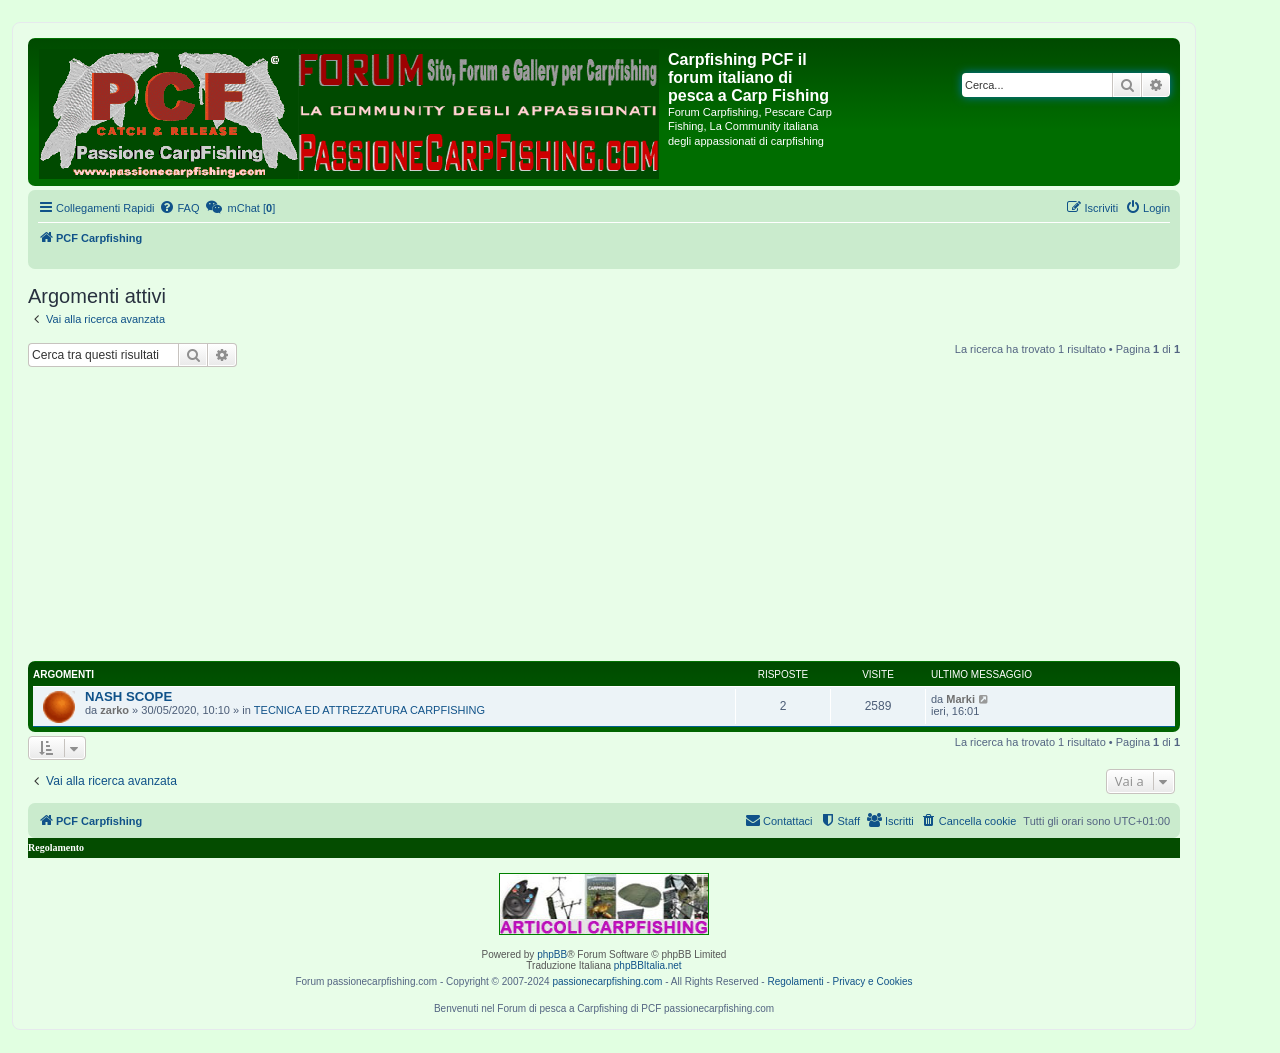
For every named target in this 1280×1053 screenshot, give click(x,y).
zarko (114, 710)
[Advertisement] (628, 517)
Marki (960, 699)
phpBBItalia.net (648, 965)
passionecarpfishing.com (607, 981)
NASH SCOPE (128, 696)
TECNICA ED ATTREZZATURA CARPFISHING (369, 710)
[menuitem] (179, 208)
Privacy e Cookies (873, 981)
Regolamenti (795, 981)
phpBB (552, 954)
